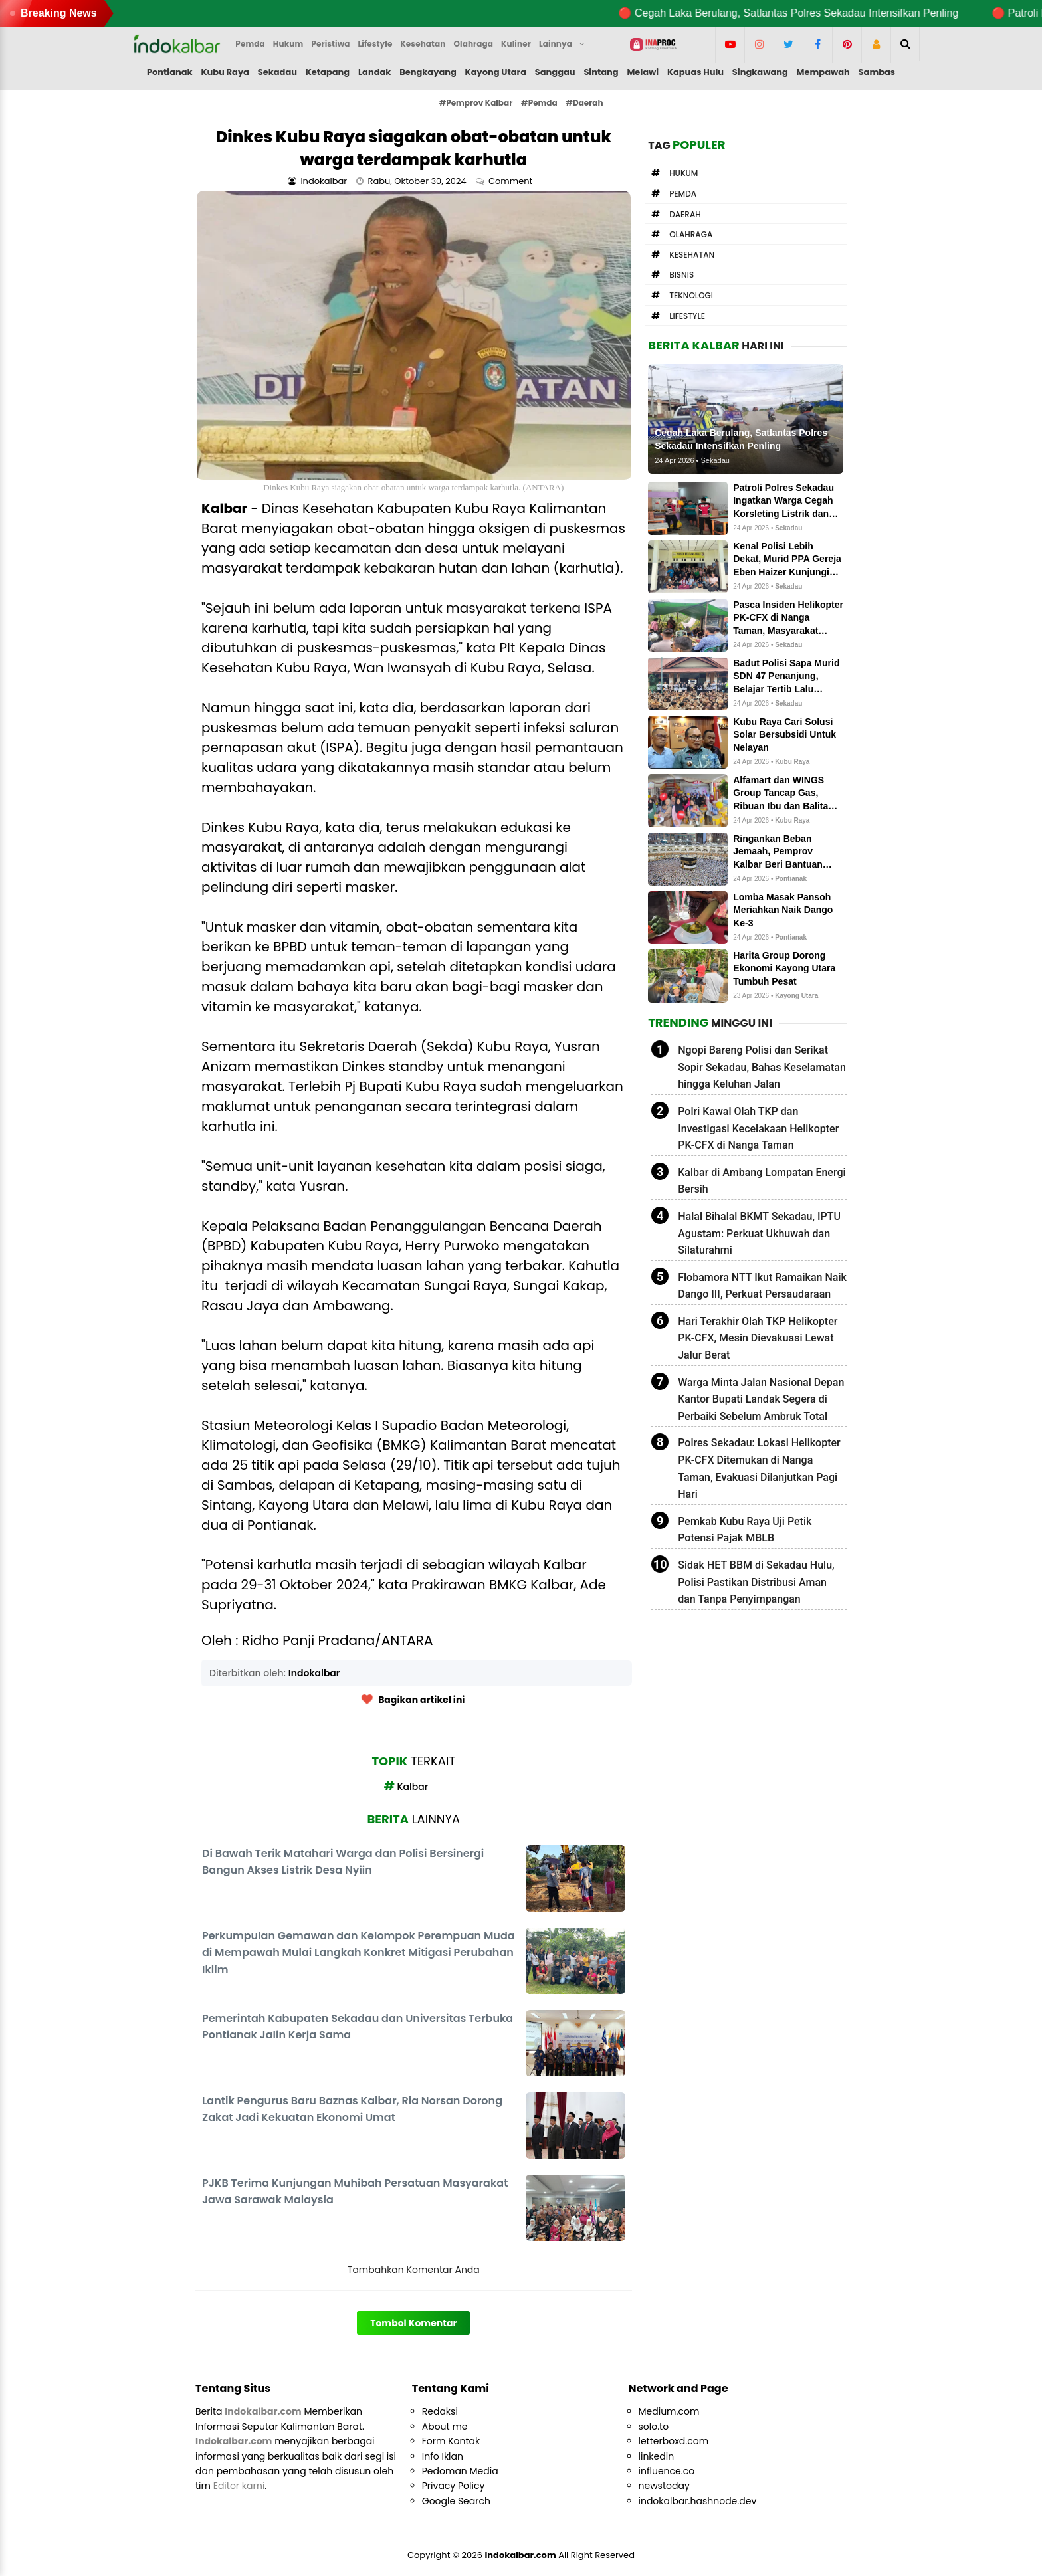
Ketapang (328, 72)
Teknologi (691, 295)
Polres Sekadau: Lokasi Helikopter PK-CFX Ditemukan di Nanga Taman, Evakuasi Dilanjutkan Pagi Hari (759, 1468)
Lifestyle (687, 316)
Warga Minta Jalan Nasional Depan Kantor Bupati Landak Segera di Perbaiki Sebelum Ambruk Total (761, 1399)
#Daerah (584, 102)
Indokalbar (314, 1673)
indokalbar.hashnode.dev (698, 2501)
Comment (511, 181)
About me (445, 2426)
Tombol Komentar (413, 2322)
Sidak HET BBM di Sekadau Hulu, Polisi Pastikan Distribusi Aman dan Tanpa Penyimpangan (756, 1582)
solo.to (654, 2426)
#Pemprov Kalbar (475, 102)
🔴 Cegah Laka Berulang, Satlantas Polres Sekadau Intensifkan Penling (817, 13)
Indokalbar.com (520, 2555)
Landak (374, 72)
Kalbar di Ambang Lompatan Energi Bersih (761, 1181)
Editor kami (239, 2485)
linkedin (657, 2456)
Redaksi (440, 2411)
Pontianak (170, 72)
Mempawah (823, 72)
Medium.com (669, 2411)
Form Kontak (451, 2441)
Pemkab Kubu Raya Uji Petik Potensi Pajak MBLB (744, 1530)
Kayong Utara (495, 72)
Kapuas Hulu (695, 72)
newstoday (664, 2485)
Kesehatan (691, 254)
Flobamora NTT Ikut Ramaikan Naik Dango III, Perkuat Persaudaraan (762, 1286)
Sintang (600, 72)
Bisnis (681, 274)
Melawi (643, 72)
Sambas (877, 72)
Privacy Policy (453, 2485)
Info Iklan (442, 2456)
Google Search (456, 2501)
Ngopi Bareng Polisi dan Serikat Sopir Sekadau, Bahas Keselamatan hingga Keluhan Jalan (762, 1067)
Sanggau (555, 72)
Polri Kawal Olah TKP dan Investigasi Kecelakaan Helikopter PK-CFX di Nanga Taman (758, 1128)
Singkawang (760, 72)
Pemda (682, 193)
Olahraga (690, 234)
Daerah (685, 214)
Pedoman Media (460, 2471)
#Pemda (539, 102)
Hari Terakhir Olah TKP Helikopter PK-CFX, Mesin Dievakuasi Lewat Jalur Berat (757, 1338)
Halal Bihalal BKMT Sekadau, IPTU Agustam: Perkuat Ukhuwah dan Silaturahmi (759, 1233)
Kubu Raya (225, 72)
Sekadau (277, 72)
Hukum (683, 173)
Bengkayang (428, 72)
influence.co (667, 2471)
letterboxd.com (674, 2441)
